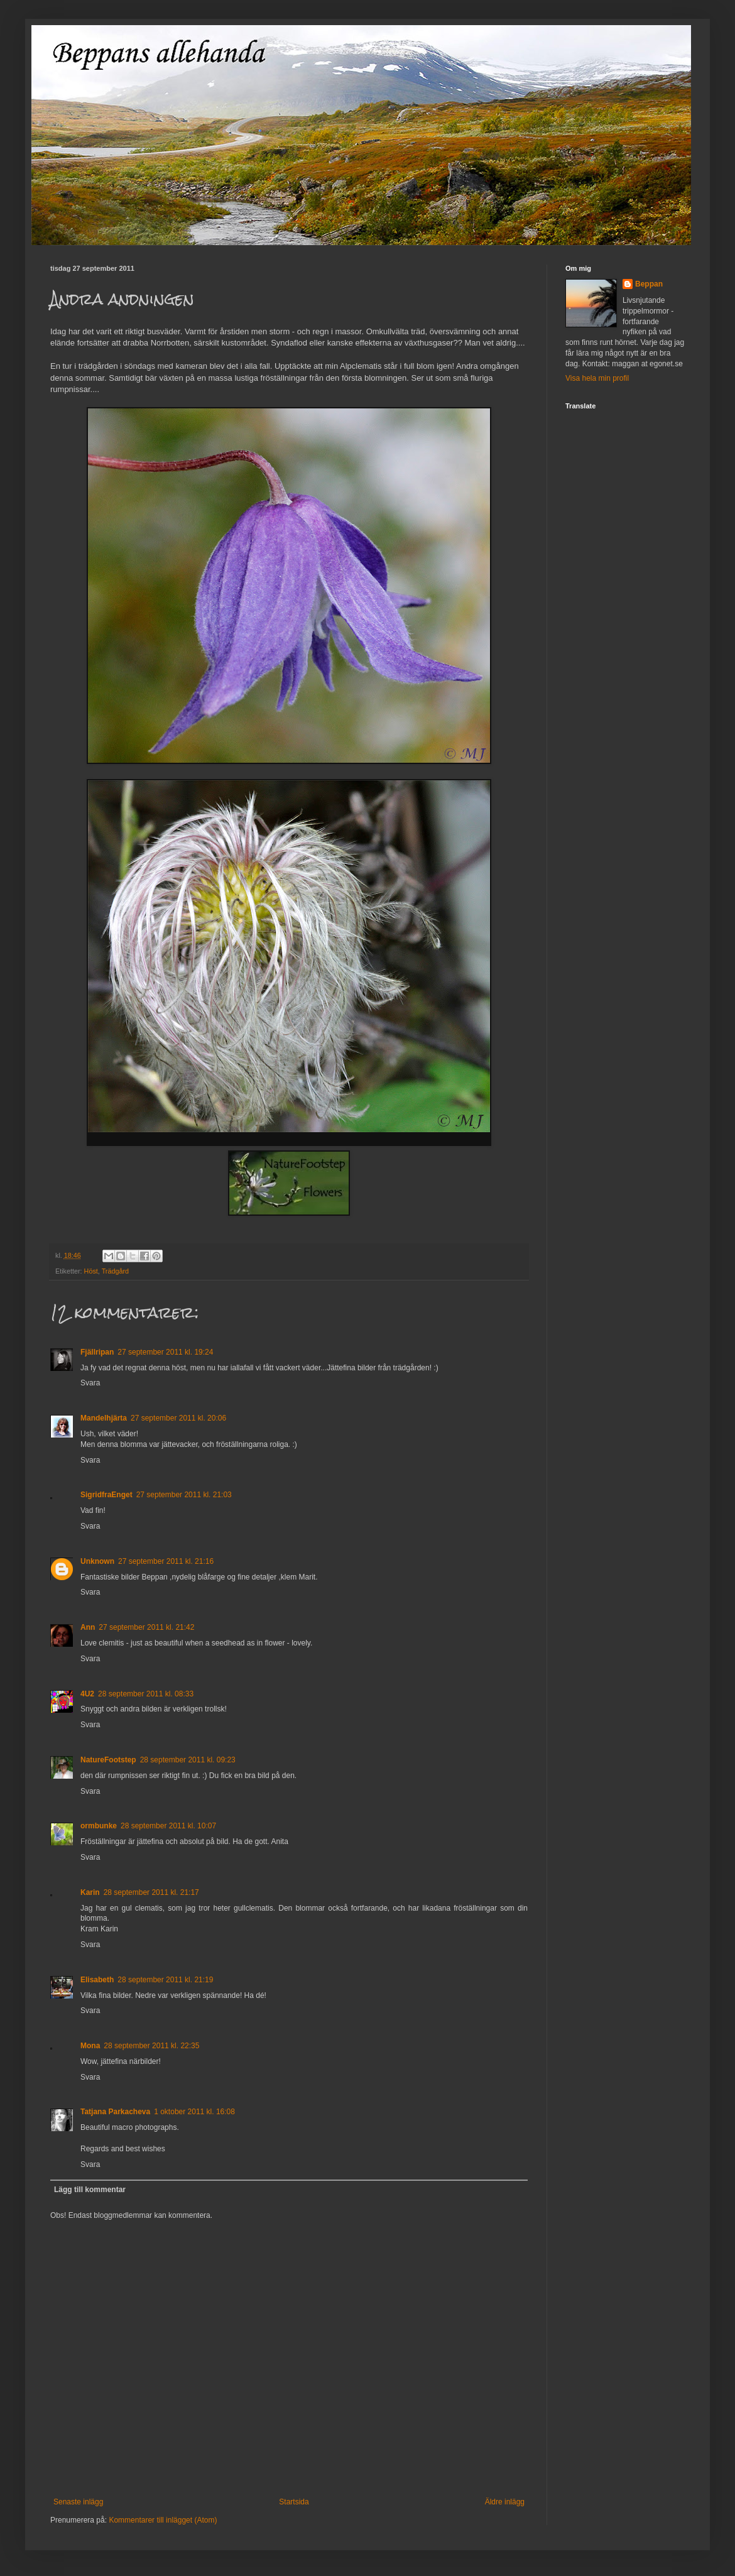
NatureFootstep (108, 1759)
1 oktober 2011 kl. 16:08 (194, 2111)
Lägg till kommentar (90, 2189)
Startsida (293, 2501)
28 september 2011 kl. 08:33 (145, 1693)
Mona (90, 2045)
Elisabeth (97, 1979)
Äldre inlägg (505, 2501)
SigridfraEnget (106, 1494)
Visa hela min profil (597, 378)
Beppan (649, 284)
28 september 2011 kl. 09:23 (188, 1759)
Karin (90, 1892)
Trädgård (115, 1271)
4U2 (87, 1693)
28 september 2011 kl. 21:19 (165, 1979)
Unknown (97, 1561)
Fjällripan (97, 1352)
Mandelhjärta (103, 1418)
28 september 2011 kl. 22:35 (151, 2045)
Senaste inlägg (78, 2501)
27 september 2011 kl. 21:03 (184, 1494)
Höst (91, 1271)
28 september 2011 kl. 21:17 (151, 1892)
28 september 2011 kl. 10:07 (168, 1825)
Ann (87, 1627)
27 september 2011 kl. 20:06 (178, 1418)
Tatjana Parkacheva (115, 2111)
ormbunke (98, 1825)
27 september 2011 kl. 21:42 (146, 1627)
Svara (90, 1382)
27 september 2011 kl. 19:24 (165, 1352)
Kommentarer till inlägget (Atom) (163, 2520)
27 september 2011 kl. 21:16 (166, 1561)
